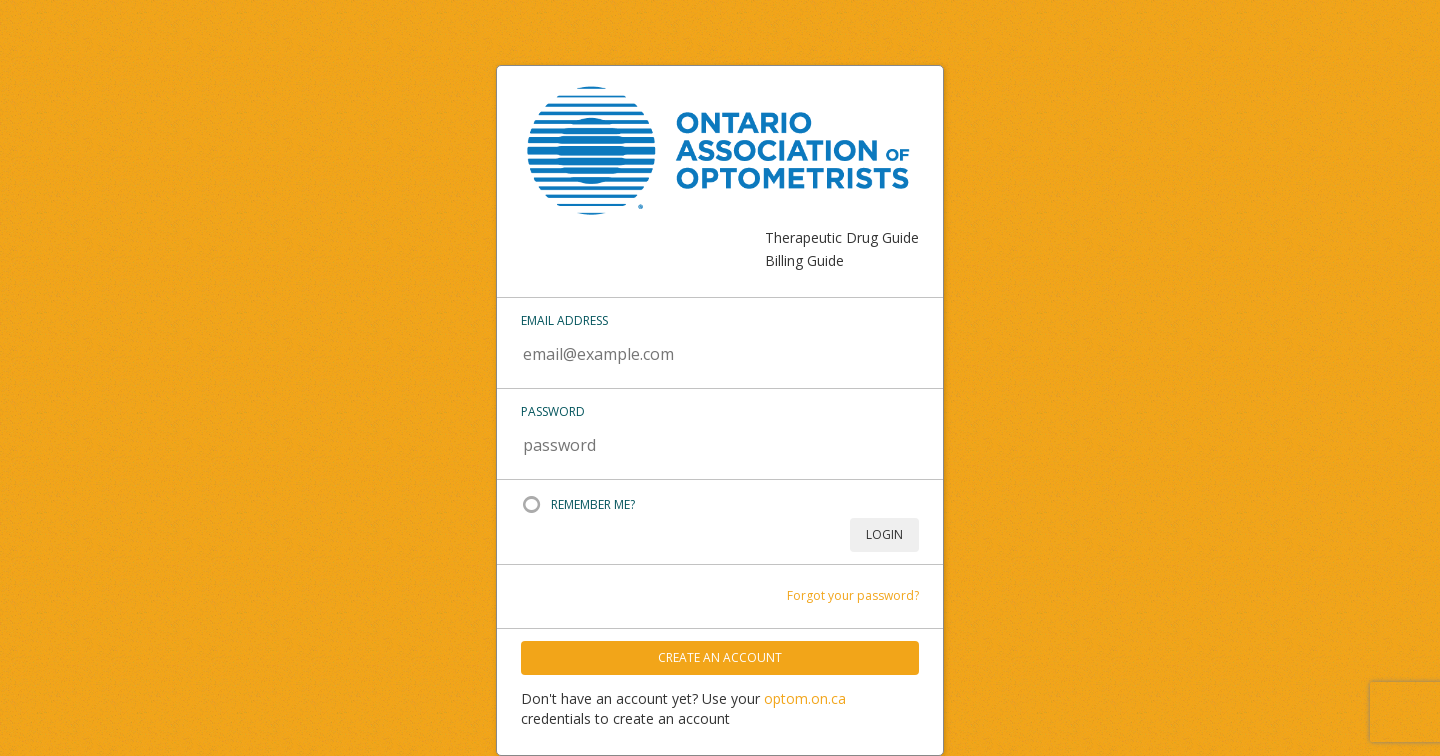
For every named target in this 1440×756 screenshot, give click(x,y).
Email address (564, 320)
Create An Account (720, 657)
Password (553, 411)
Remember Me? (593, 504)
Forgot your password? (853, 595)
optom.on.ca (805, 698)
